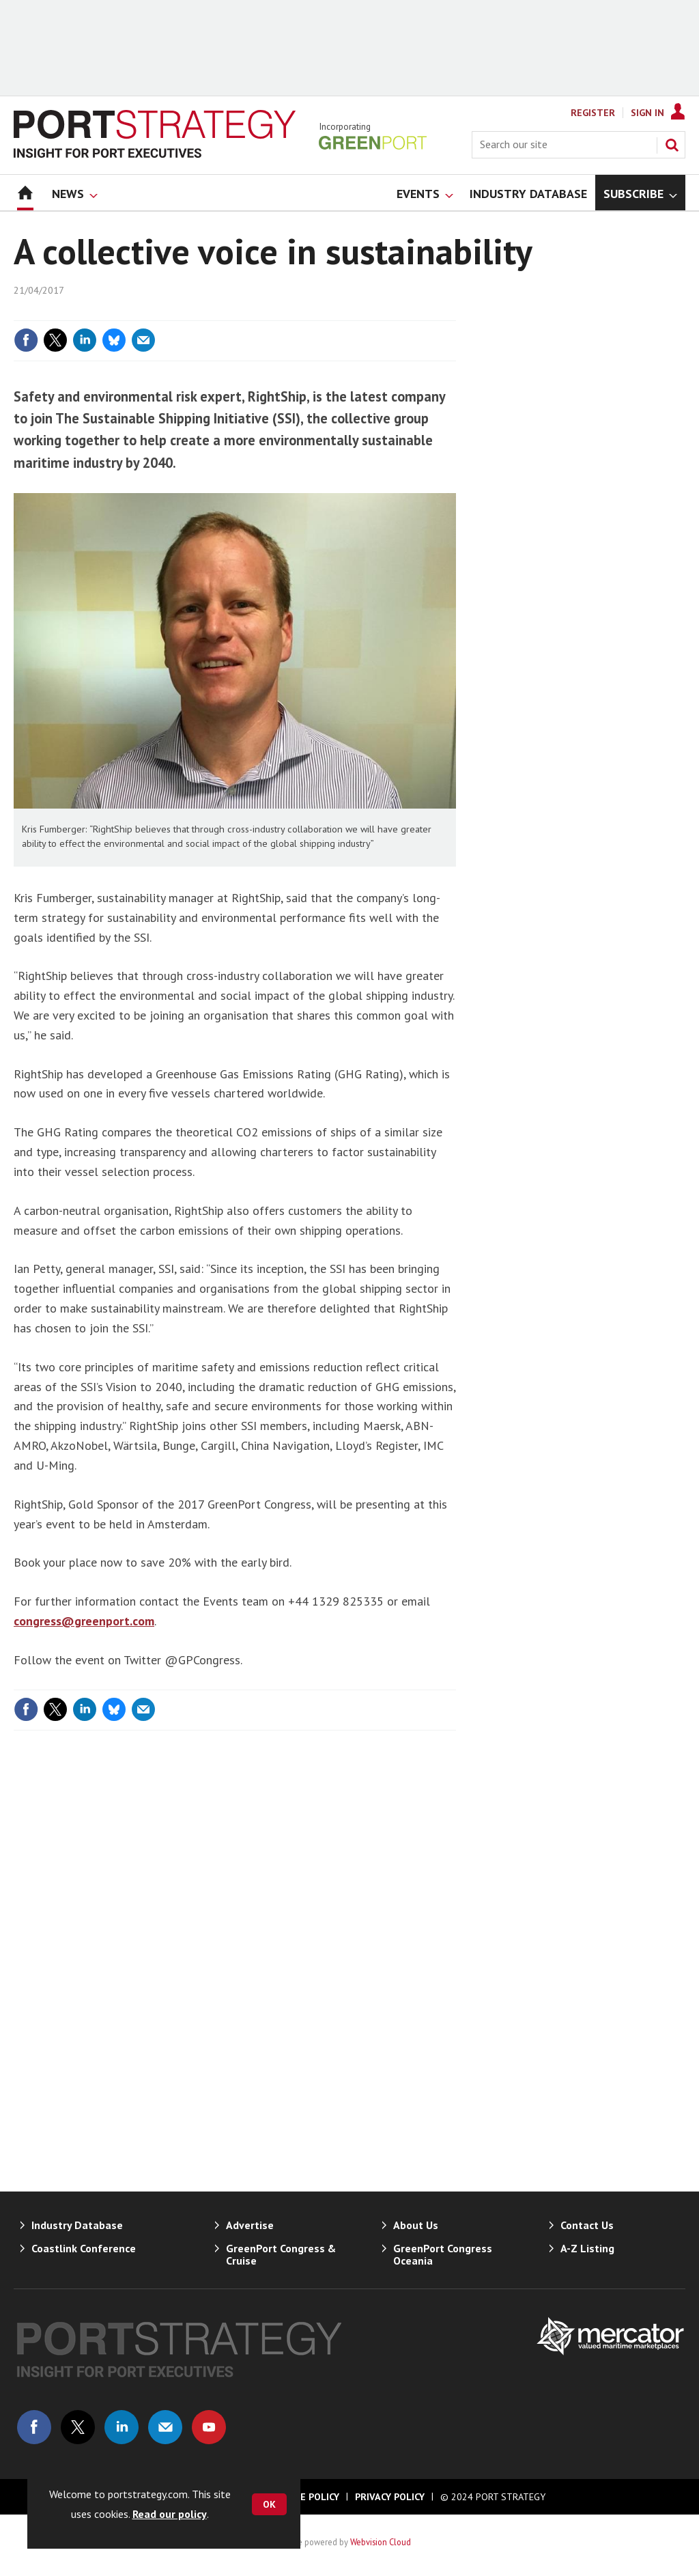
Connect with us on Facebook (34, 2427)
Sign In (647, 112)
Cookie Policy (305, 2497)
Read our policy (169, 2514)
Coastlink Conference (83, 2248)
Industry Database (77, 2225)
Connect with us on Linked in (121, 2427)
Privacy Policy (390, 2497)
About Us (415, 2225)
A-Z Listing (587, 2248)
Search (672, 145)
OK (269, 2504)
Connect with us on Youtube (209, 2427)
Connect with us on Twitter (78, 2427)
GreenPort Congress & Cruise (281, 2254)
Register (593, 112)
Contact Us (587, 2225)
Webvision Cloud (380, 2541)
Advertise (250, 2225)
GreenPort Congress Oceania (442, 2254)
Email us (165, 2427)
